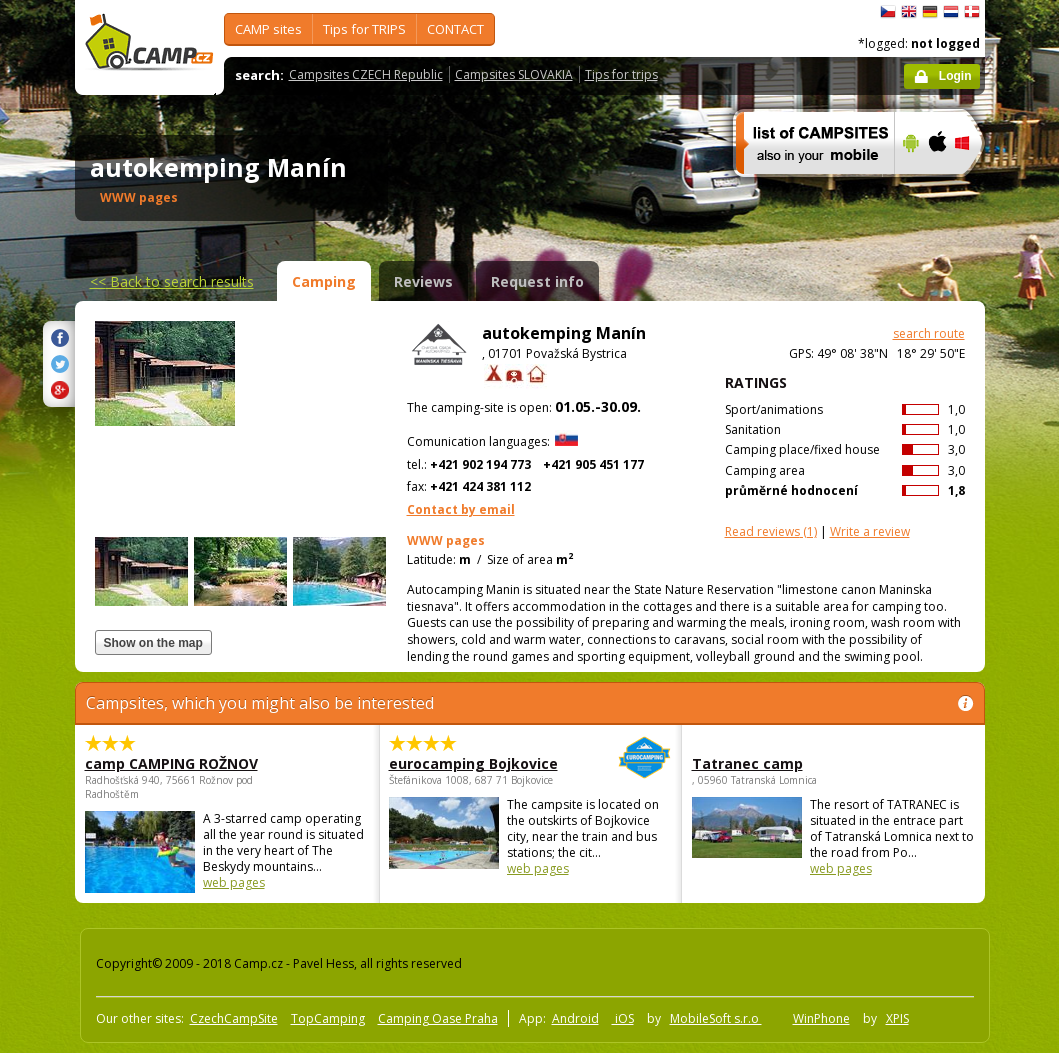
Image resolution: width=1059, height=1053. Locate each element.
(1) (771, 531)
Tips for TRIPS (364, 29)
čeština (888, 12)
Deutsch (930, 12)
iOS (623, 1018)
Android (575, 1018)
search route (929, 333)
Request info (537, 281)
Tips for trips (621, 74)
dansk (972, 12)
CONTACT (455, 29)
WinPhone (821, 1018)
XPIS (897, 1018)
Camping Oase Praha (438, 1018)
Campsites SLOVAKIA (514, 74)
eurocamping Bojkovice (475, 763)
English (909, 12)
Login (955, 76)
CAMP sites (268, 29)
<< (172, 281)
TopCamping (328, 1018)
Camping (324, 281)
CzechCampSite (234, 1018)
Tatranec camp (747, 763)
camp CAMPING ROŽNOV (171, 763)
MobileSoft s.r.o (716, 1018)
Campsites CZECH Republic (366, 74)
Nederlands (951, 12)
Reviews (423, 281)
